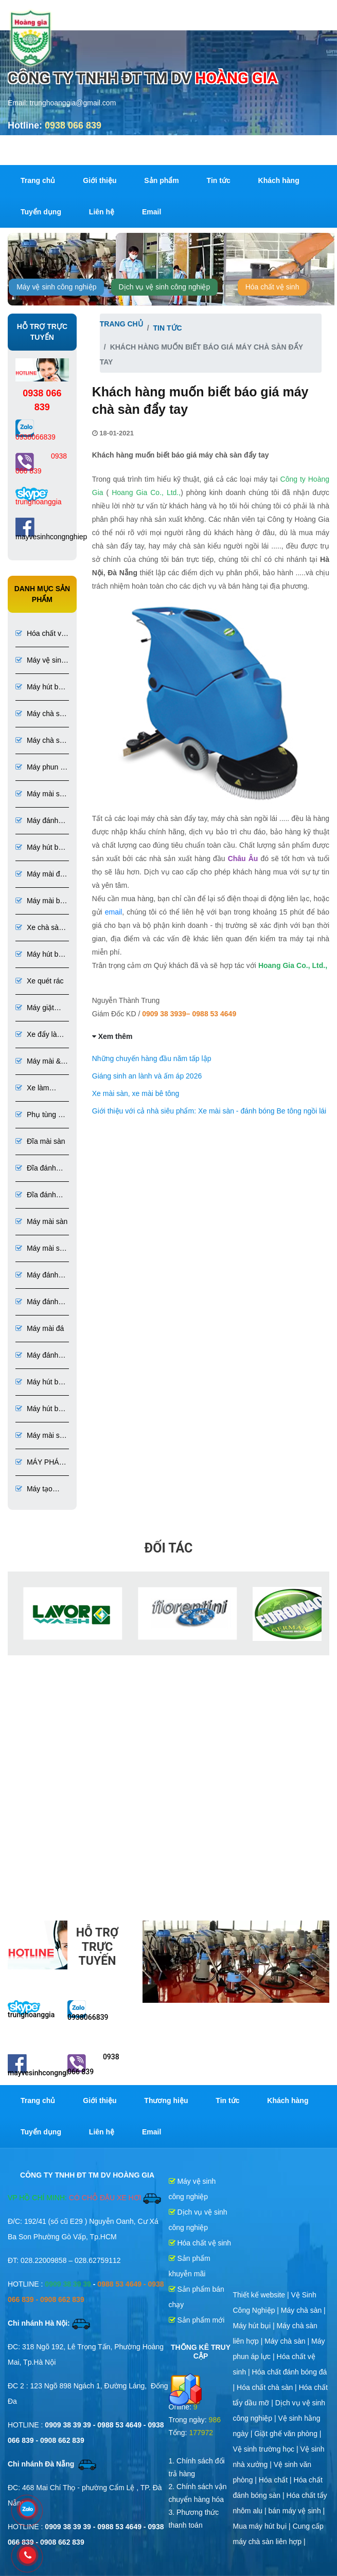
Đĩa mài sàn (40, 1141)
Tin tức (218, 180)
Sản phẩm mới (197, 2320)
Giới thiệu (99, 180)
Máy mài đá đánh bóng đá (39, 875)
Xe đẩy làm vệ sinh (39, 1035)
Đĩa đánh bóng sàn (35, 1169)
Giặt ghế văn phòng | (287, 2433)
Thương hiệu (166, 2100)
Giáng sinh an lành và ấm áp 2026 (147, 1076)
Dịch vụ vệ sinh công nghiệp (164, 287)
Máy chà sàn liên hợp (41, 741)
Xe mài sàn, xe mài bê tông (136, 1093)
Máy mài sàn (41, 1221)
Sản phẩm (161, 180)
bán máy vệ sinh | (297, 2511)
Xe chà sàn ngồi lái (39, 928)
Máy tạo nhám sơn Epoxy (33, 1489)
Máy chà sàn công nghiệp (41, 714)
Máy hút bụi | (255, 2326)
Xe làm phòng (32, 1088)
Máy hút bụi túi (39, 848)
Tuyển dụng (41, 212)
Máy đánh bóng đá (36, 1356)
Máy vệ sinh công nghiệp (56, 287)
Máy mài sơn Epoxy (41, 1436)
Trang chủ (38, 180)
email (113, 912)
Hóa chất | (276, 2480)
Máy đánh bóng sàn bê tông (36, 1302)
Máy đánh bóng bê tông (36, 821)
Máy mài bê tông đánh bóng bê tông (40, 901)
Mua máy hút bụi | (263, 2526)
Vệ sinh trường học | (266, 2449)
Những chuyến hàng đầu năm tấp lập (151, 1058)
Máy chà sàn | (303, 2310)
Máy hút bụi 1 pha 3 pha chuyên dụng (39, 955)
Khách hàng (278, 180)
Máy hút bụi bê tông (39, 1382)
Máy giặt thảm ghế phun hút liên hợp (39, 1008)
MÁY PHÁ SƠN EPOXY (37, 1463)
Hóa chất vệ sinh (272, 287)
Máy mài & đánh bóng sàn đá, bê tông (39, 1062)
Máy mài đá (39, 1328)
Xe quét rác (39, 981)
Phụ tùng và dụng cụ (40, 1115)
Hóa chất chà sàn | (268, 2387)
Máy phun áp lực (41, 768)
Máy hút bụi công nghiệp (39, 687)
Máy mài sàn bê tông (41, 794)
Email (151, 212)
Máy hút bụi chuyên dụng (39, 1409)
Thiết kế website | (262, 2295)
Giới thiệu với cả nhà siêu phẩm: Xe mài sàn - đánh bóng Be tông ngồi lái (209, 1111)
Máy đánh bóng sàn (36, 1276)
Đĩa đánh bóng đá (35, 1195)
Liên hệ (101, 212)
